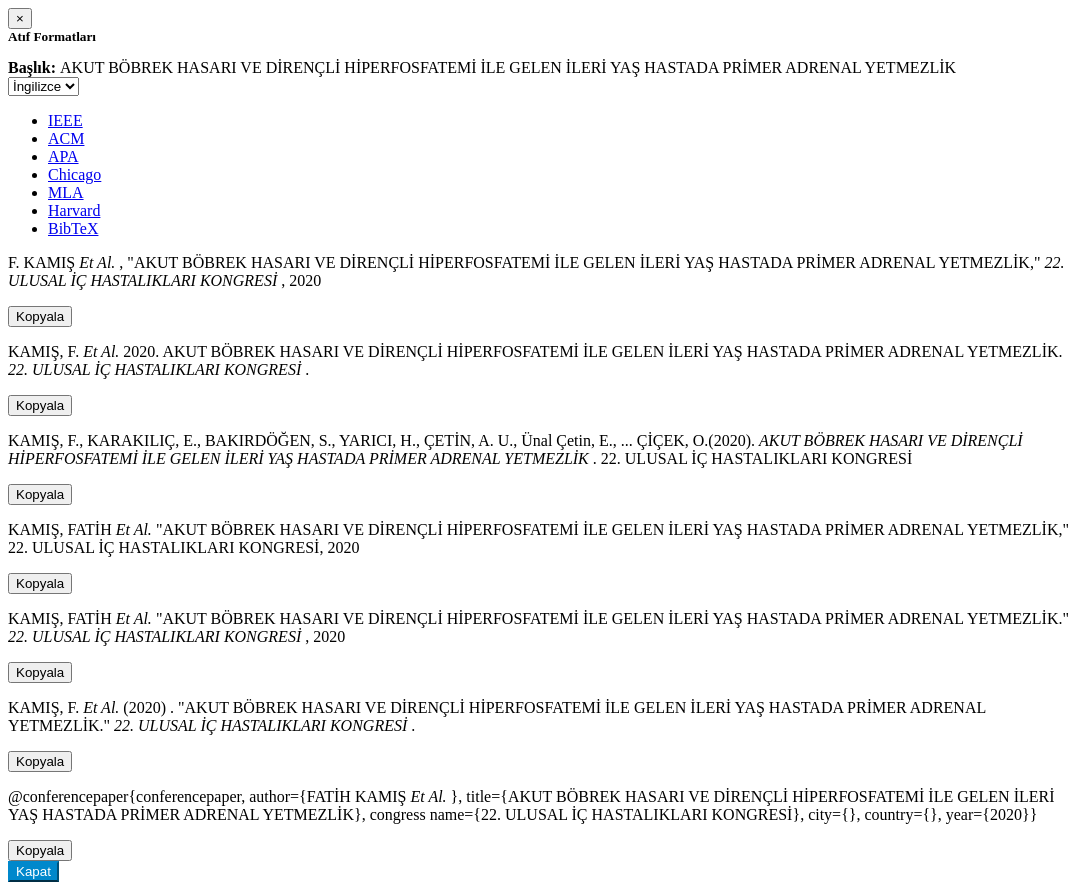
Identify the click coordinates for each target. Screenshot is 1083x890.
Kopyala (40, 316)
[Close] (20, 18)
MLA (66, 192)
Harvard (74, 210)
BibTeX (73, 228)
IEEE (65, 120)
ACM (66, 138)
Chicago (74, 174)
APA (63, 156)
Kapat (33, 871)
